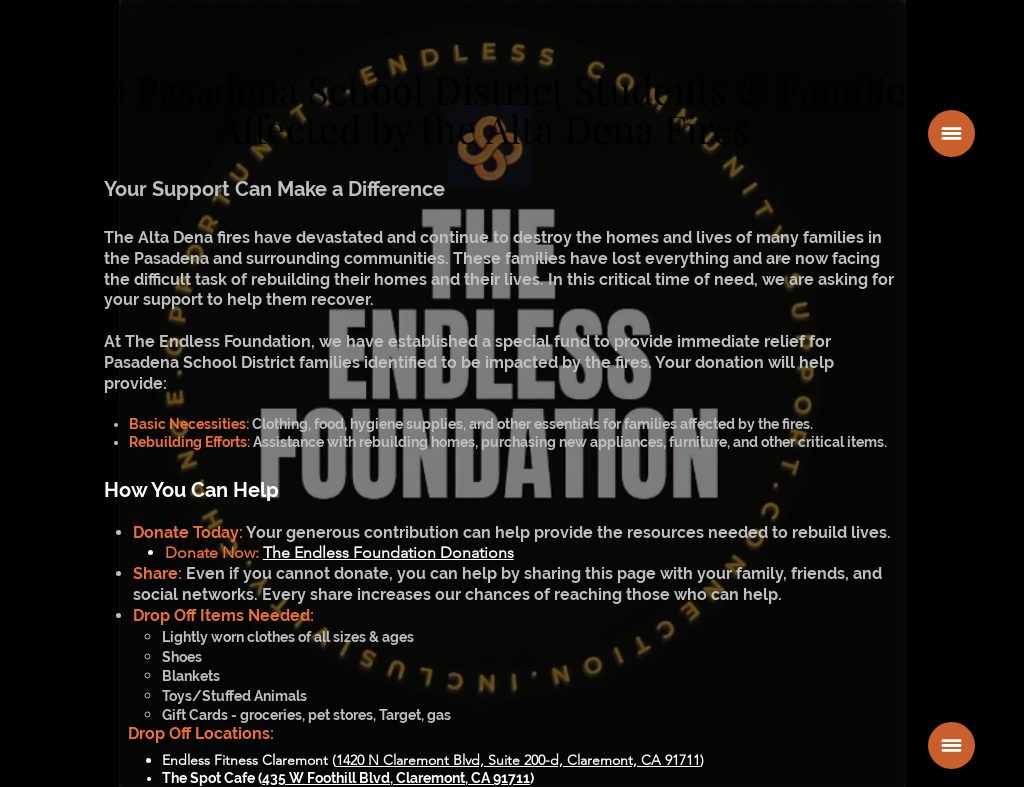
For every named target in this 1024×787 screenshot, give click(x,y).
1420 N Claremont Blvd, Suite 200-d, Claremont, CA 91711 (518, 760)
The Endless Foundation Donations (388, 552)
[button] (951, 133)
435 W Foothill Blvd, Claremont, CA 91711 (396, 778)
